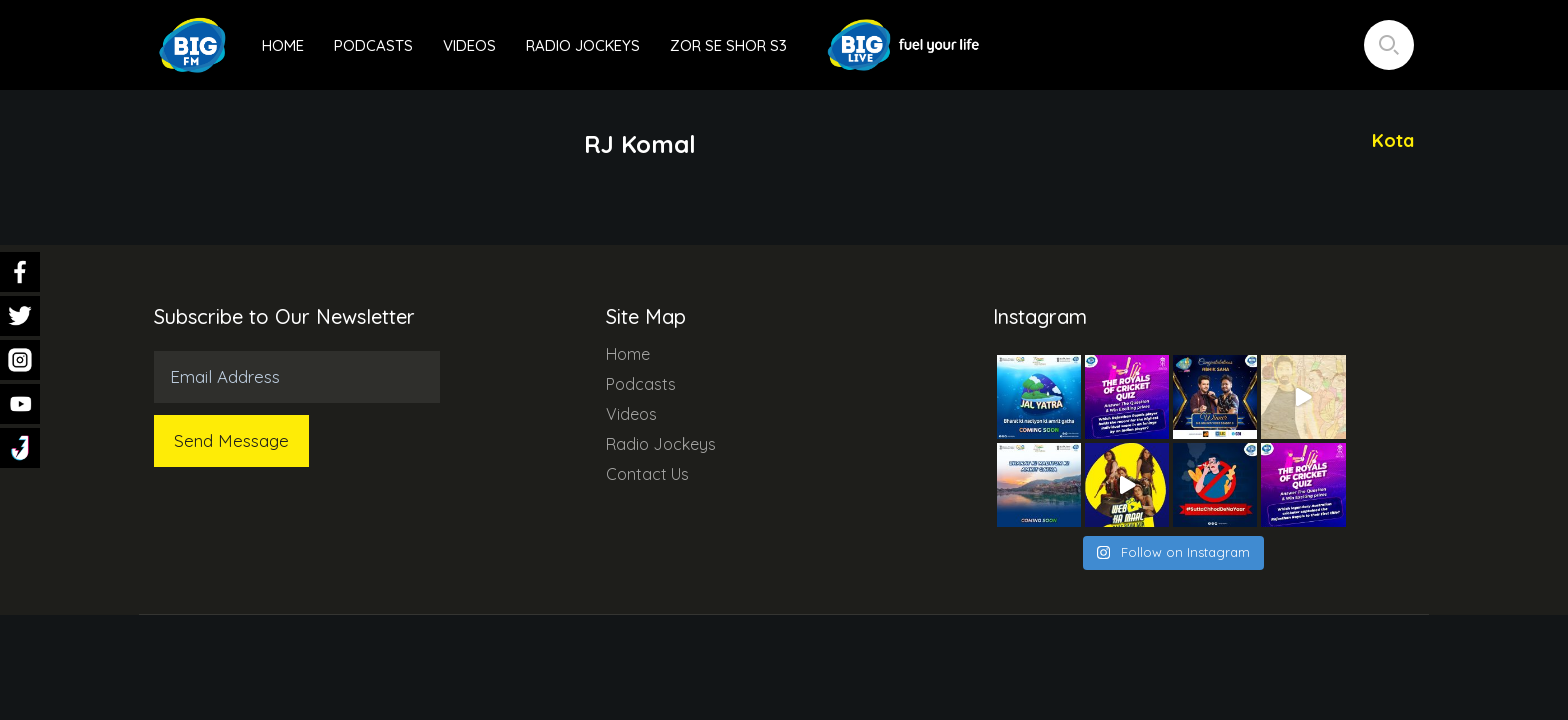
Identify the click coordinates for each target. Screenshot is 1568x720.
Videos (469, 45)
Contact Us (647, 474)
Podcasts (373, 45)
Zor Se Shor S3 (728, 45)
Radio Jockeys (583, 45)
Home (283, 45)
